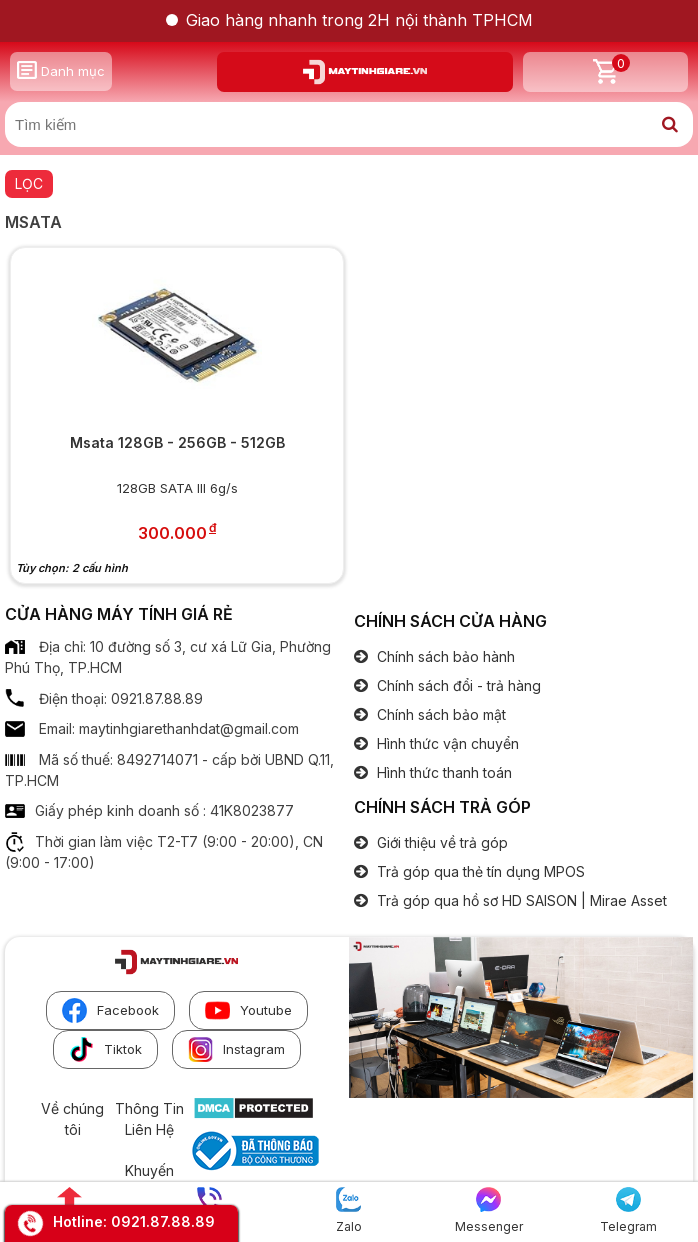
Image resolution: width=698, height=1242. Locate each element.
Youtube (248, 1010)
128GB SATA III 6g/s (177, 488)
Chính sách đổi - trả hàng (457, 685)
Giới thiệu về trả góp (440, 842)
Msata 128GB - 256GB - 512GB (177, 442)
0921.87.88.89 (163, 1221)
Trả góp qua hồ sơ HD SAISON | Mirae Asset (520, 900)
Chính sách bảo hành (444, 656)
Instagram (236, 1049)
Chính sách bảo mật (439, 714)
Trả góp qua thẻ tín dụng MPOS (479, 871)
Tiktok (105, 1049)
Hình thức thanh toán (442, 772)
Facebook (110, 1010)
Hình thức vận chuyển (446, 743)
